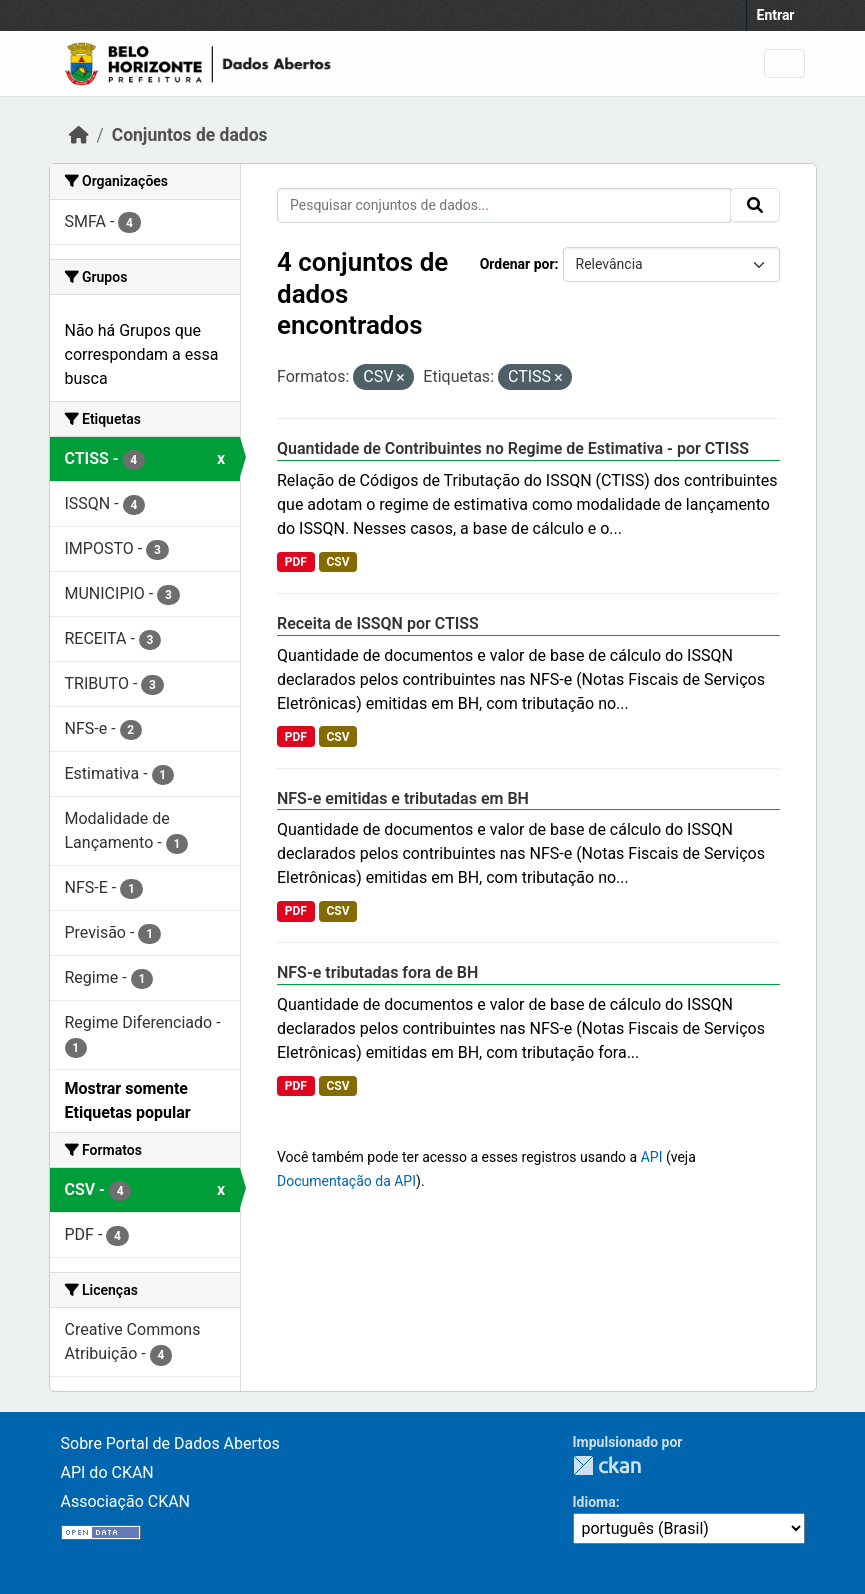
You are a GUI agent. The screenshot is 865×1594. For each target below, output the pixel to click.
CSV (337, 562)
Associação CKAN (126, 1501)
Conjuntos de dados (190, 135)
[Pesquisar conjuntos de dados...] (504, 205)
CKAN (607, 1465)
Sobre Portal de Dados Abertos (170, 1443)
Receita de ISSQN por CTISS (378, 623)
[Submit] (755, 205)
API (652, 1157)
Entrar (776, 15)
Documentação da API (346, 1181)
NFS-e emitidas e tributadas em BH (403, 798)
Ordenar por (517, 264)
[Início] (79, 135)
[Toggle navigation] (784, 63)
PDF (296, 562)
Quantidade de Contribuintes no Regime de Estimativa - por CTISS (513, 448)
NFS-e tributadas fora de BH (377, 972)
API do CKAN (107, 1472)
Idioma (594, 1502)
